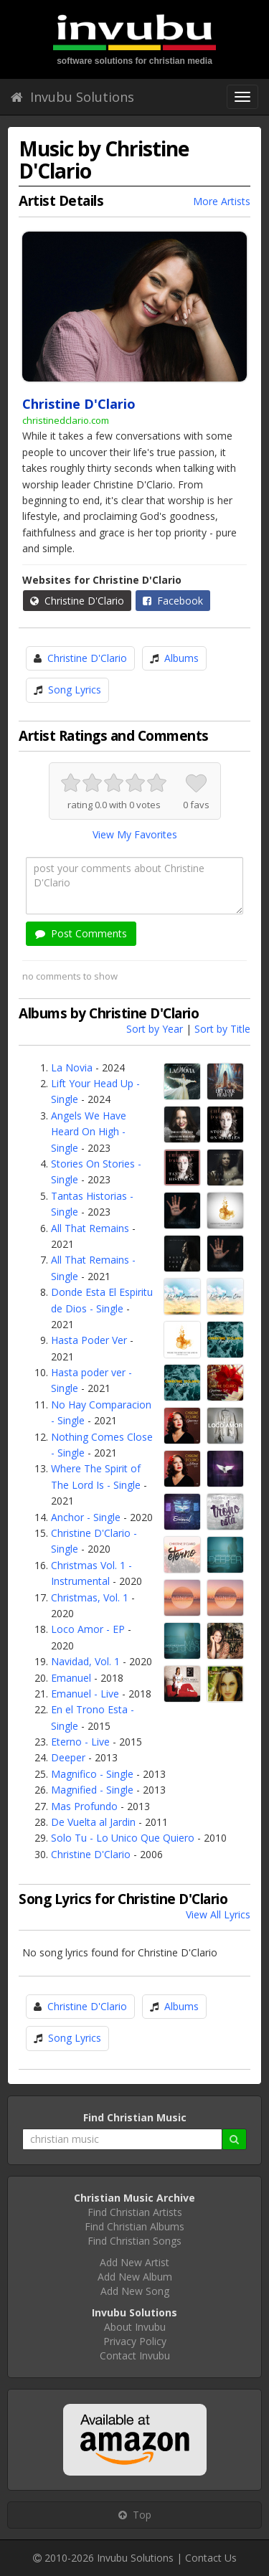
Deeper (68, 1757)
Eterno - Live (80, 1741)
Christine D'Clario (77, 600)
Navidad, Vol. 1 (85, 1661)
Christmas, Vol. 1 (89, 1597)
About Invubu (135, 2327)
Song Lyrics (74, 689)
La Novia (72, 1067)
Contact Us (211, 2558)
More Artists (221, 201)
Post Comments (81, 933)
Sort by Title (222, 1029)
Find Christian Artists (135, 2212)
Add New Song (134, 2291)
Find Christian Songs (134, 2241)
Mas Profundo (84, 1806)
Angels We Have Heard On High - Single (88, 1132)
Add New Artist (134, 2262)
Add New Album (135, 2276)
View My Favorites (135, 834)
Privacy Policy (134, 2341)
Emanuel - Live (85, 1693)
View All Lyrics (218, 1914)
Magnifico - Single (92, 1774)
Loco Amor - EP (88, 1629)
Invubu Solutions (72, 96)
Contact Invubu (135, 2355)
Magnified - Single (92, 1789)
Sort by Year (154, 1029)
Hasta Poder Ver (89, 1340)
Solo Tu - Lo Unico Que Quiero (122, 1838)
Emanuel (71, 1678)
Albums (181, 658)
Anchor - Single (86, 1517)
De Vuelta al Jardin (93, 1822)
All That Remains (90, 1228)
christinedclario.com (65, 420)
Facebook (173, 600)
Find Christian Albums (134, 2226)
